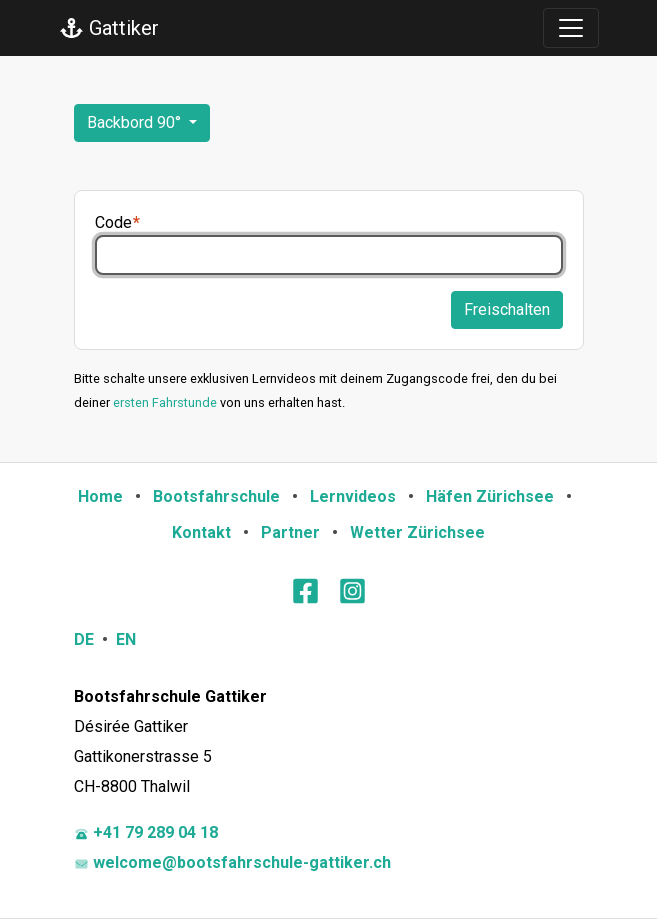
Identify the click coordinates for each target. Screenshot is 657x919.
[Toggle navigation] (571, 28)
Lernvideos (353, 496)
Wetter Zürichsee (417, 532)
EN (126, 639)
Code (113, 222)
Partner (290, 532)
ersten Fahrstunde (165, 402)
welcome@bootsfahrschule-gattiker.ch (232, 862)
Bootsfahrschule (216, 496)
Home (100, 496)
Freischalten (507, 309)
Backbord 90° (136, 122)
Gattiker (109, 28)
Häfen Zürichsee (490, 496)
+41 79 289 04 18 (146, 832)
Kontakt (201, 532)
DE (84, 639)
